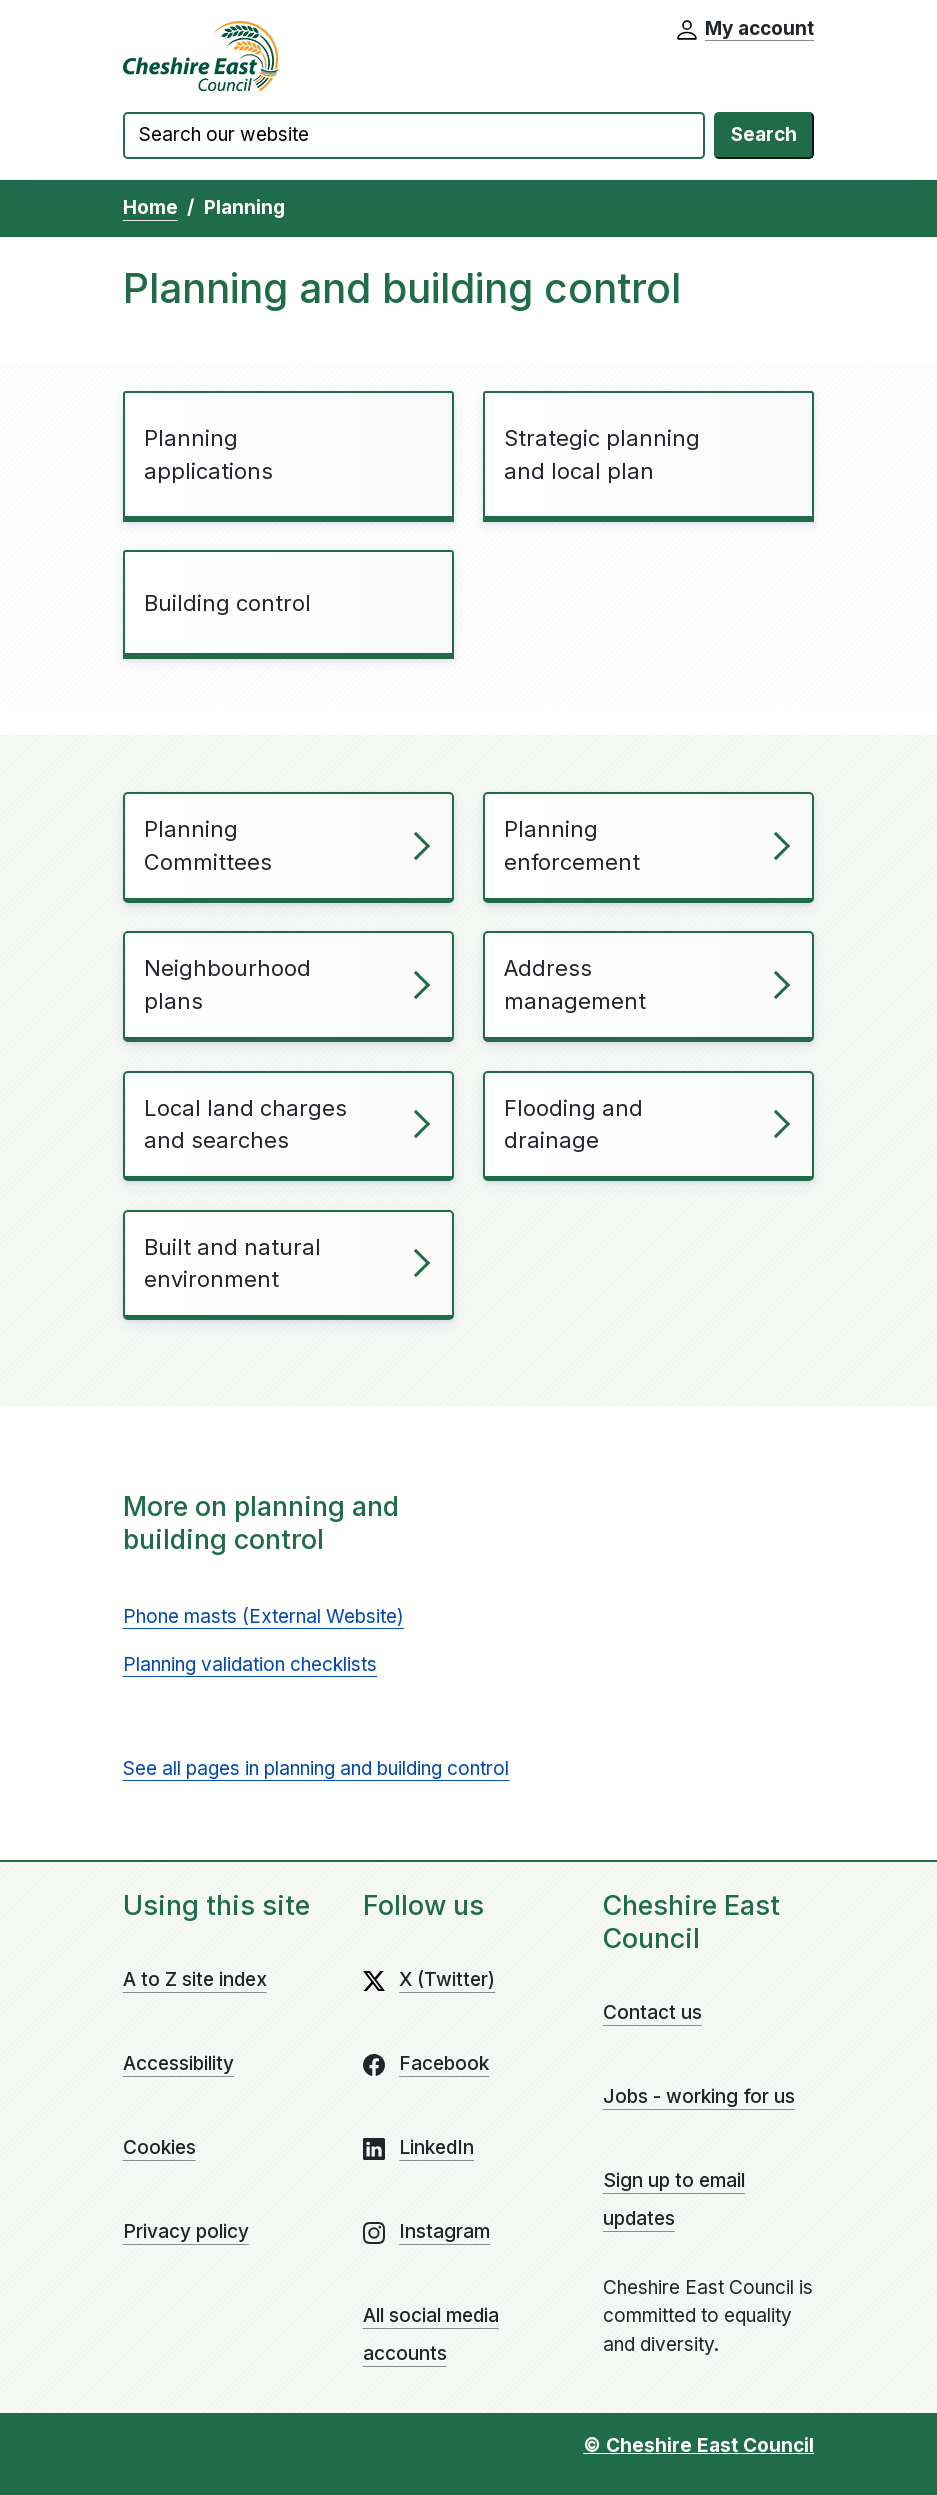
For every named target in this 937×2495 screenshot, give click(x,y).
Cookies (159, 2147)
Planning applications (208, 454)
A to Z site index (195, 1979)
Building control (227, 603)
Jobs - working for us (699, 2096)
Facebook (444, 2063)
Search (764, 134)
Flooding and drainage (573, 1124)
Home (150, 207)
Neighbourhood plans (227, 984)
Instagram (444, 2231)
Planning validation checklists (250, 1664)
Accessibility (178, 2063)
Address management (575, 984)
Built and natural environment (232, 1263)
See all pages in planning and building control (316, 1768)
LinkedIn (436, 2147)
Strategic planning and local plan (602, 454)
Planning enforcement (572, 845)
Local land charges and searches (245, 1124)
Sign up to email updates (674, 2199)
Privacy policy (186, 2231)
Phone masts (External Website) (263, 1616)
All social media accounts (431, 2334)
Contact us (652, 2012)
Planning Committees (208, 845)
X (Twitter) (447, 1979)
